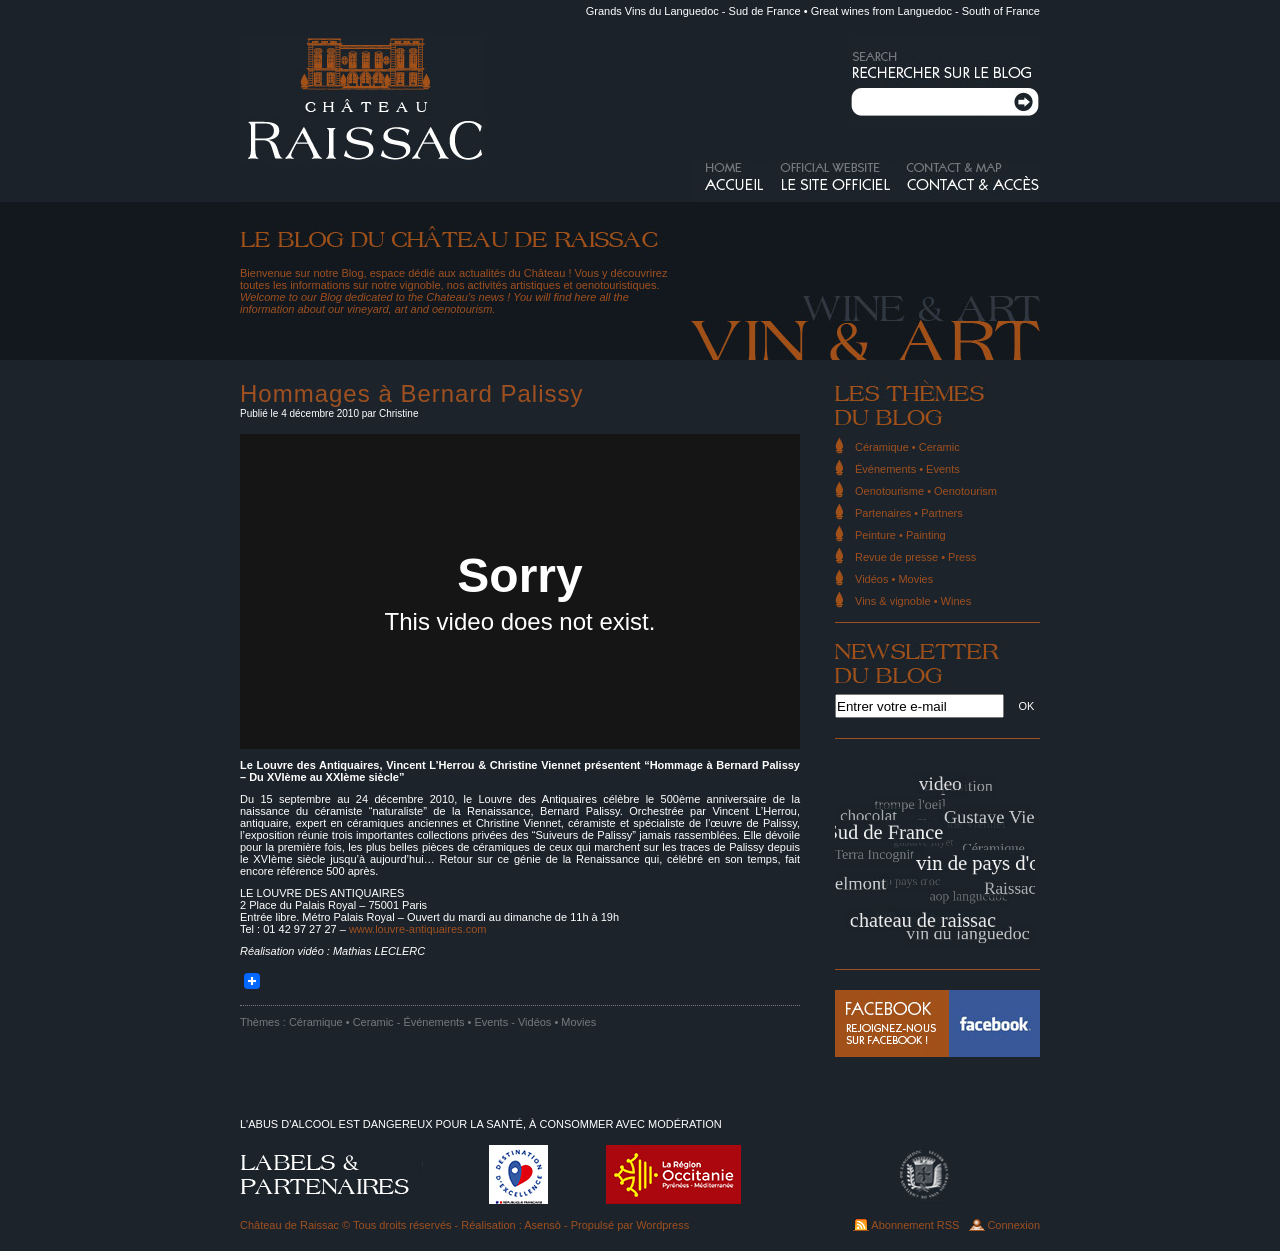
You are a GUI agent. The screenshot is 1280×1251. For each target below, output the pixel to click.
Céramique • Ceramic (341, 1022)
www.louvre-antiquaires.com (418, 929)
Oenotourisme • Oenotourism (926, 491)
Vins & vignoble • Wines (913, 601)
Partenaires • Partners (909, 513)
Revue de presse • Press (915, 557)
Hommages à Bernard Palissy (411, 393)
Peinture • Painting (900, 535)
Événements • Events (455, 1022)
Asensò (542, 1225)
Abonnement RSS (915, 1225)
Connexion (1013, 1225)
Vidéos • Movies (557, 1022)
